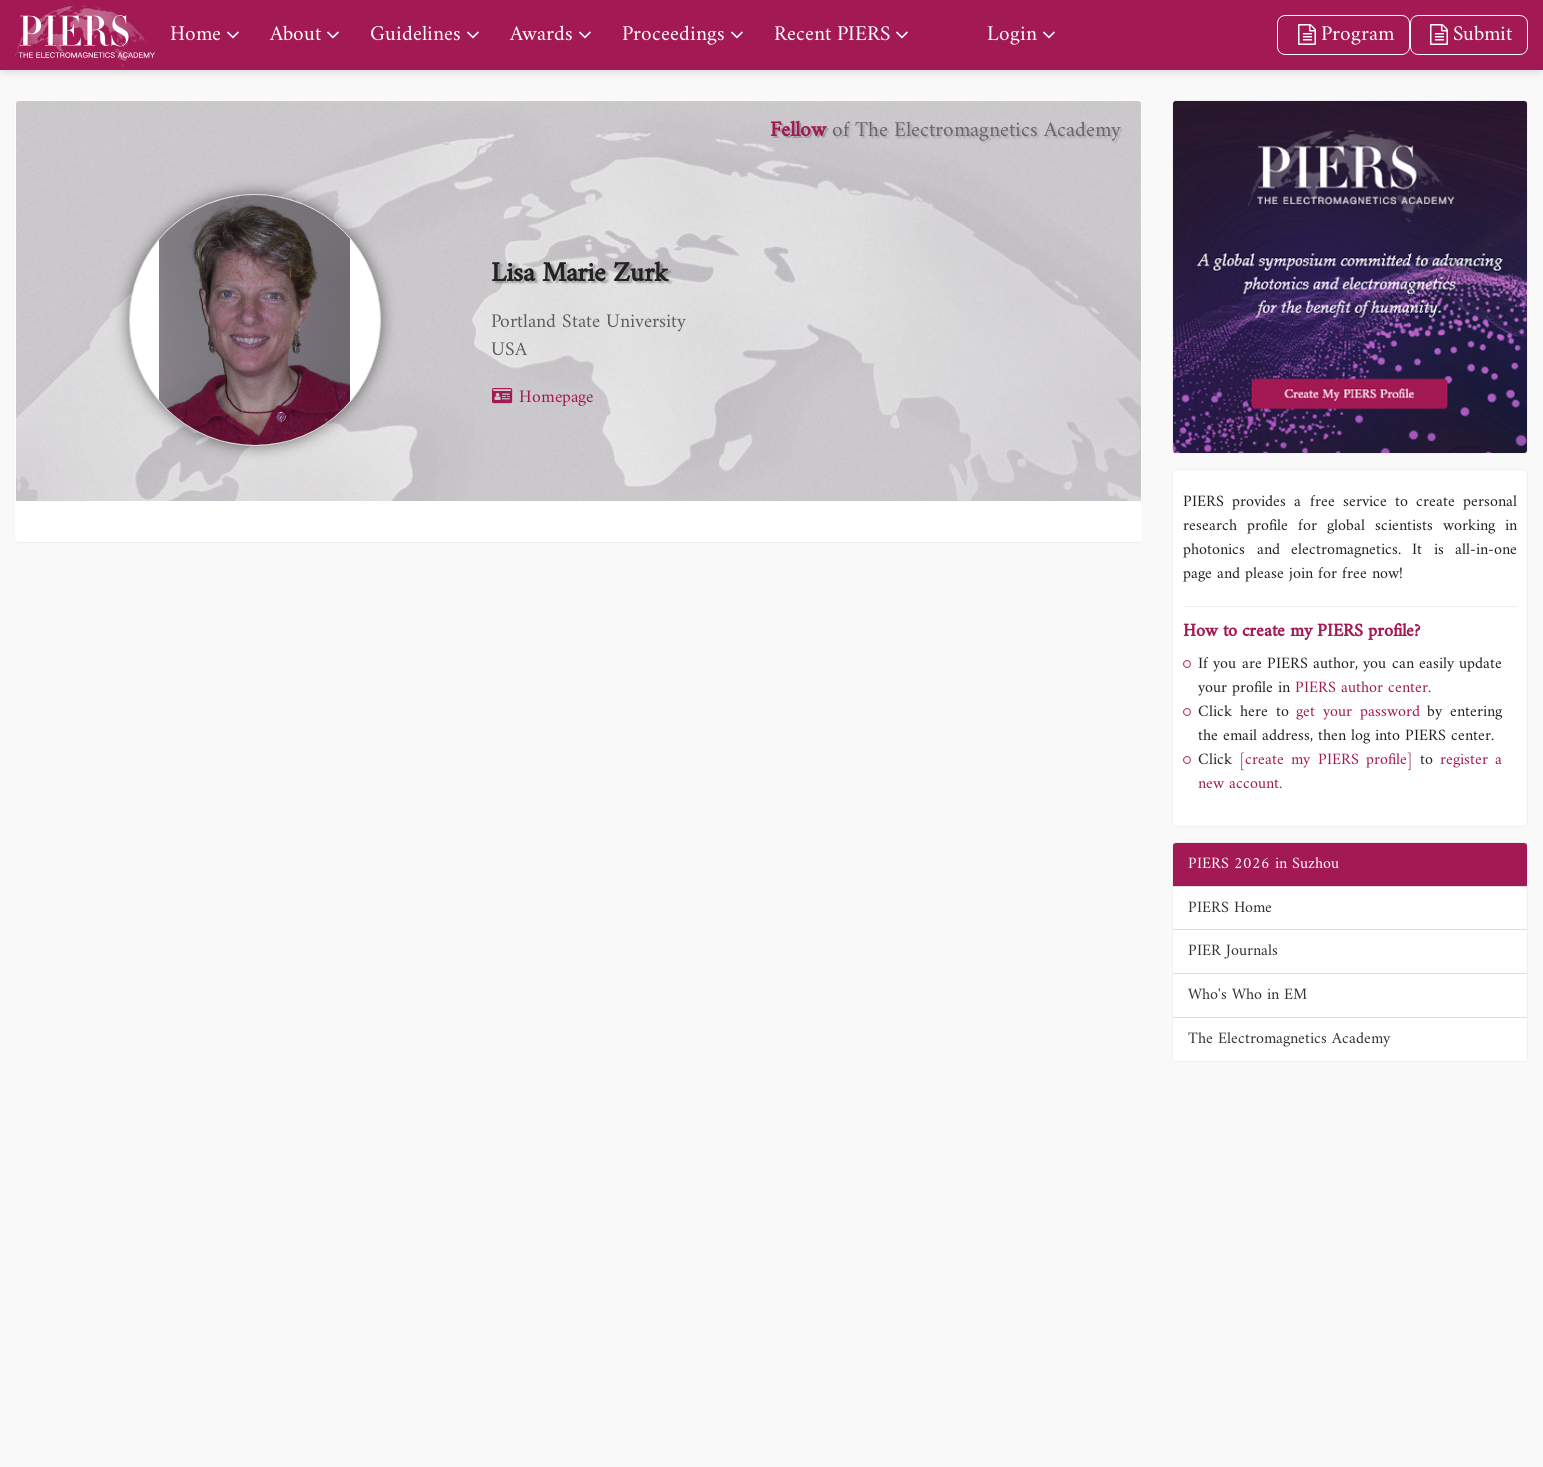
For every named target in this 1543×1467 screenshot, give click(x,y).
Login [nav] (1012, 34)
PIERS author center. (1363, 688)
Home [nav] (195, 34)
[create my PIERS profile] (1325, 760)
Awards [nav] (541, 34)
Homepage (542, 397)
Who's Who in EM (1247, 995)
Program (1343, 34)
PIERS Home (1230, 908)
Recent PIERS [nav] (832, 34)
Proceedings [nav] (673, 34)
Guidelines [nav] (415, 34)
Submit (1469, 34)
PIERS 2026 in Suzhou (1263, 864)
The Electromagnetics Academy (1289, 1039)
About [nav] (295, 34)
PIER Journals (1233, 951)
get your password (1354, 712)
